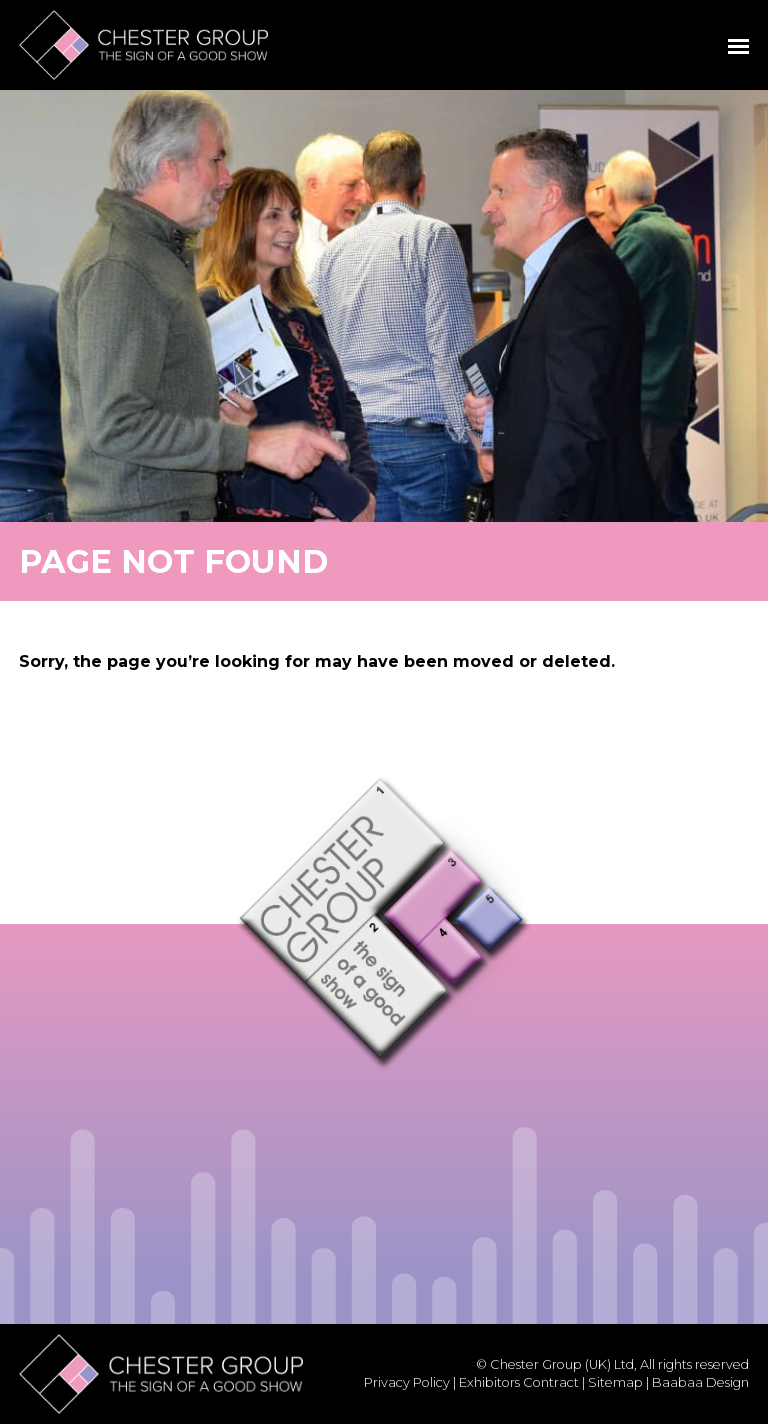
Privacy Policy (407, 1382)
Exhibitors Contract (519, 1382)
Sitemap (615, 1382)
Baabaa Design (700, 1382)
